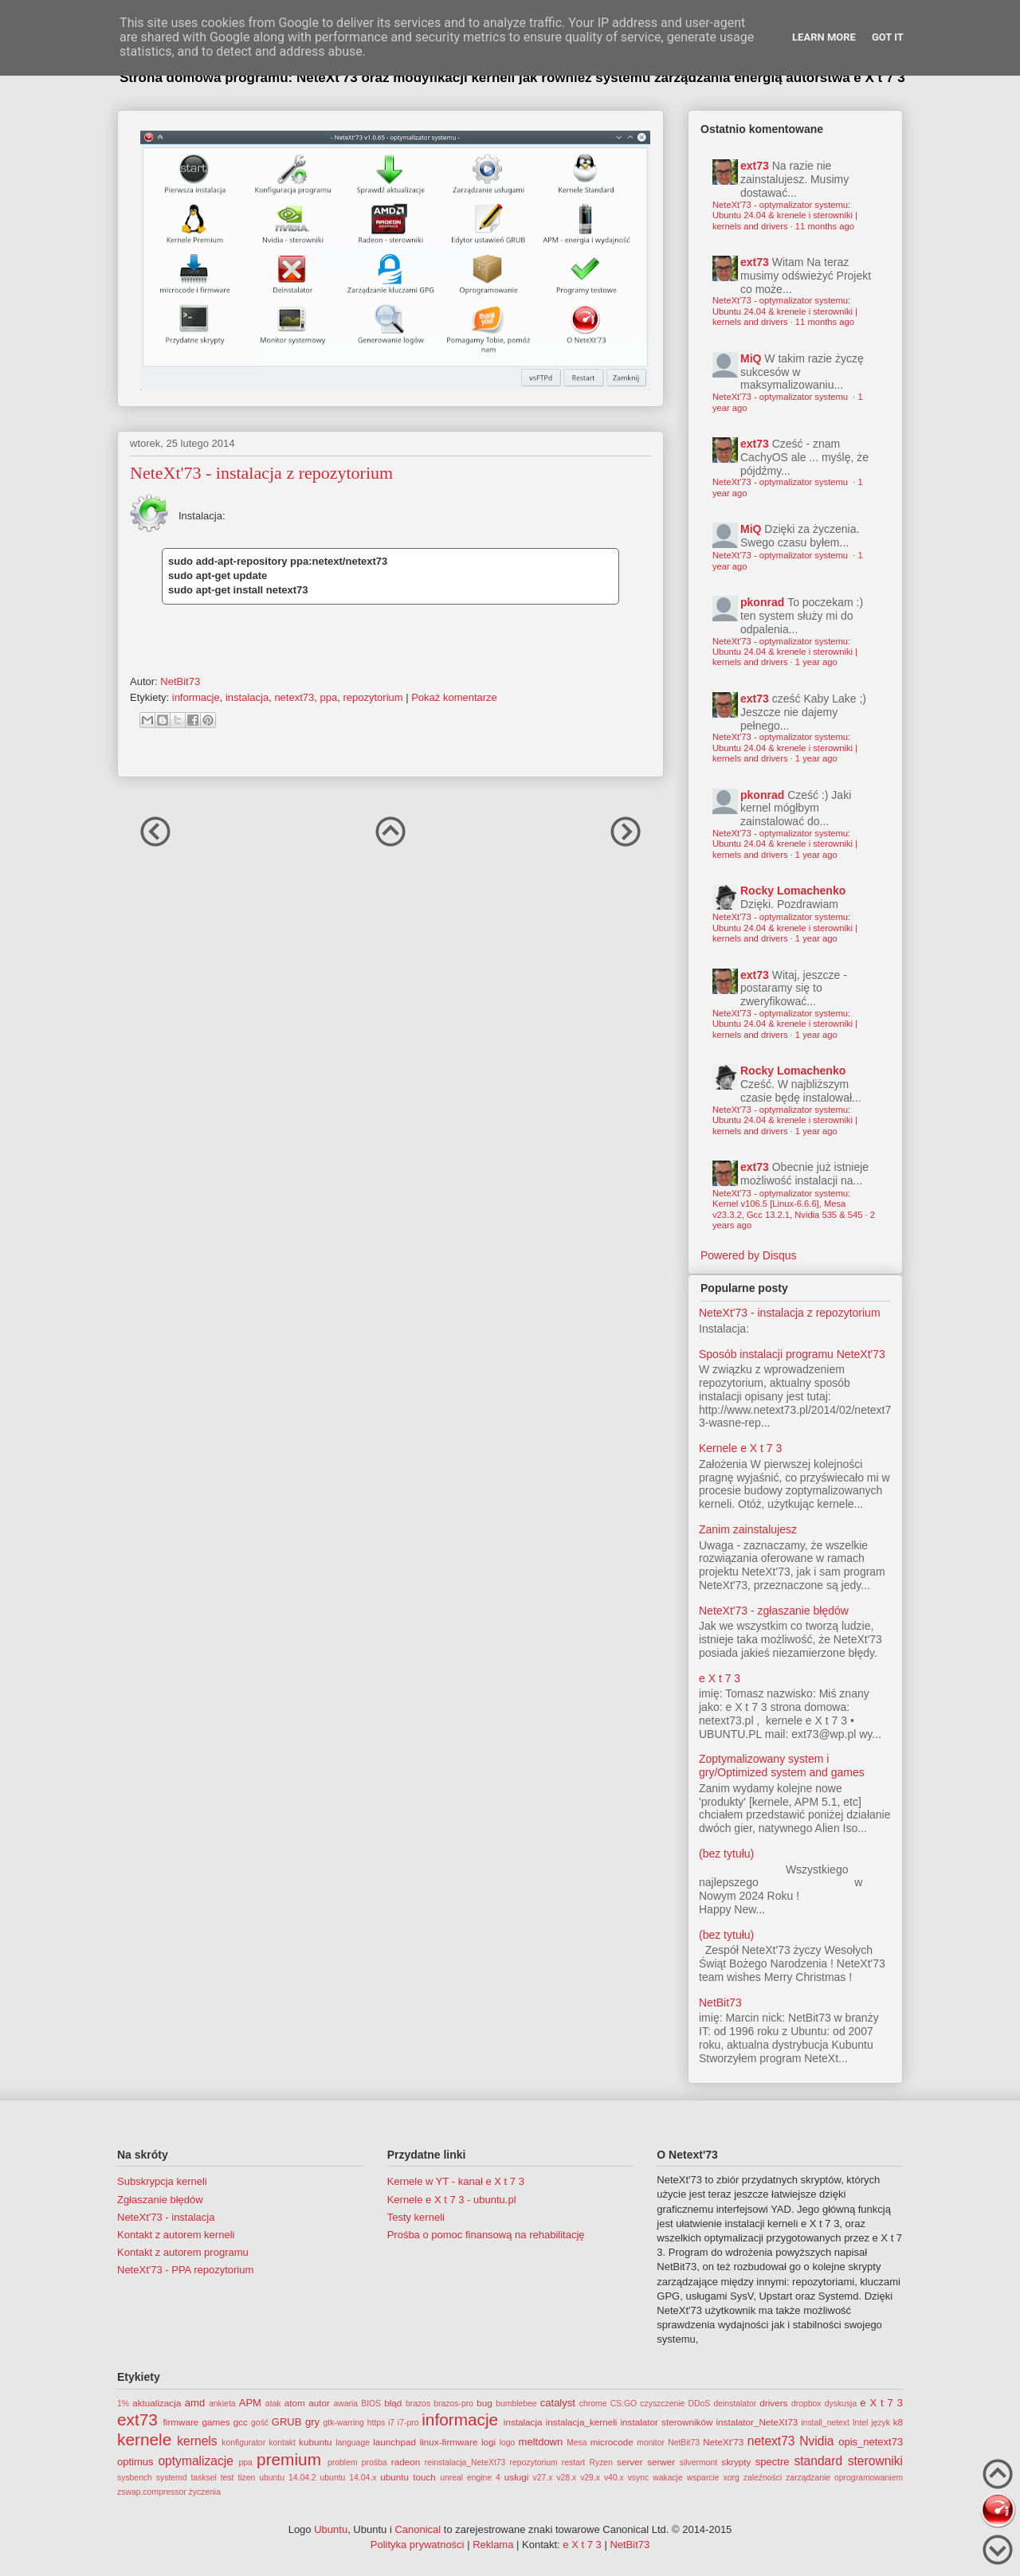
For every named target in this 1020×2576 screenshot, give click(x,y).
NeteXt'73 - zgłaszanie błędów (774, 1610)
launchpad (394, 2442)
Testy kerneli (416, 2217)
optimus (135, 2462)
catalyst (557, 2403)
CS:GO (624, 2403)
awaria (345, 2403)
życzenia (205, 2492)
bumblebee (516, 2403)
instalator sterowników (666, 2422)
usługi (516, 2477)
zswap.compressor (151, 2492)
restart (573, 2462)
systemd (171, 2477)
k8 (898, 2422)
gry (312, 2422)
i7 (391, 2422)
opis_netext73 (870, 2442)
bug (484, 2403)
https (376, 2422)
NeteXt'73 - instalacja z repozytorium (790, 1312)
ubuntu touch (408, 2477)
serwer (661, 2462)
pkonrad (762, 602)
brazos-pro (453, 2403)
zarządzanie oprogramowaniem (844, 2477)
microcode (612, 2442)
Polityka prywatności (418, 2545)
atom (294, 2403)
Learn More (824, 37)
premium (289, 2459)
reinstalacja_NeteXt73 (465, 2462)
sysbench (134, 2477)
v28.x (566, 2477)
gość (260, 2422)
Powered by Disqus (748, 1255)
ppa (329, 697)
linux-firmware (449, 2442)
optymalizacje (195, 2461)
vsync (638, 2477)
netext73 (294, 697)
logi (488, 2442)
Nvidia (816, 2441)
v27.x (543, 2477)
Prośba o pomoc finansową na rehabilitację (486, 2235)
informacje (196, 697)
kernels (197, 2441)
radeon (405, 2462)
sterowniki (875, 2461)
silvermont (698, 2462)
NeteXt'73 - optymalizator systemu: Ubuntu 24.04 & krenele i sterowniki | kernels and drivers (784, 215)
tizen (246, 2477)
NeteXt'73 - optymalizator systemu (781, 396)
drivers (773, 2403)
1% (123, 2403)
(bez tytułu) (726, 1853)
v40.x (614, 2477)
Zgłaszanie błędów (160, 2200)
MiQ (750, 358)
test (227, 2477)
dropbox (806, 2403)
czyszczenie (662, 2403)
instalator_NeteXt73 (757, 2422)
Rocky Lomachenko (792, 890)
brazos (418, 2403)
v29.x (590, 2477)
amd (195, 2403)
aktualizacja (156, 2403)
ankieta (222, 2403)
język (880, 2422)
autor (319, 2403)
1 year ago (816, 662)
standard (818, 2461)
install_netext (825, 2422)
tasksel (203, 2477)
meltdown (541, 2442)
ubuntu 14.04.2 (287, 2477)
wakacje (668, 2477)
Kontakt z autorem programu (183, 2252)
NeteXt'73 (723, 2442)
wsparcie (703, 2477)
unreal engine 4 (470, 2477)
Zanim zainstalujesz (748, 1529)
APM (250, 2403)
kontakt (282, 2442)
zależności (763, 2477)
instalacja (247, 697)
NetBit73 (720, 2002)
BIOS (371, 2403)
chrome (593, 2403)
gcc (240, 2422)
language (352, 2442)
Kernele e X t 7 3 (740, 1448)
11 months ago (824, 226)
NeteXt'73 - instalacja (165, 2217)
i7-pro (408, 2422)
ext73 (754, 165)
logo (508, 2442)
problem (343, 2462)
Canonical (417, 2529)
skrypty (736, 2462)
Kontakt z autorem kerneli (175, 2235)
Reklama (493, 2545)
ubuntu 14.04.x (348, 2477)
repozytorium (372, 697)
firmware (181, 2422)
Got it (888, 37)
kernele (144, 2439)
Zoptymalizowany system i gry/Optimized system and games (782, 1765)
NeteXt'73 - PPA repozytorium (185, 2270)
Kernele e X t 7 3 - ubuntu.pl (451, 2200)
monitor (651, 2442)
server (629, 2462)
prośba (374, 2462)
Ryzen (600, 2462)
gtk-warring (343, 2422)
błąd (393, 2403)
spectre (772, 2462)
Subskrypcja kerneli (162, 2181)
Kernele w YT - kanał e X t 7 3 (455, 2181)
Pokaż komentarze (454, 697)
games (216, 2422)
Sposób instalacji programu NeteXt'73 (792, 1354)
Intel (861, 2422)
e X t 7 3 (719, 1678)
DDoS (699, 2403)
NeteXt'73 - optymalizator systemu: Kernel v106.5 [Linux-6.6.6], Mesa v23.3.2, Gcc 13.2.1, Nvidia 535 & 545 (787, 1203)
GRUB (287, 2422)
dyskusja (841, 2403)
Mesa (576, 2442)
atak (273, 2403)
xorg (732, 2477)
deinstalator (734, 2403)
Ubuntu (330, 2529)
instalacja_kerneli (582, 2422)
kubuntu (315, 2442)
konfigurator (243, 2442)
